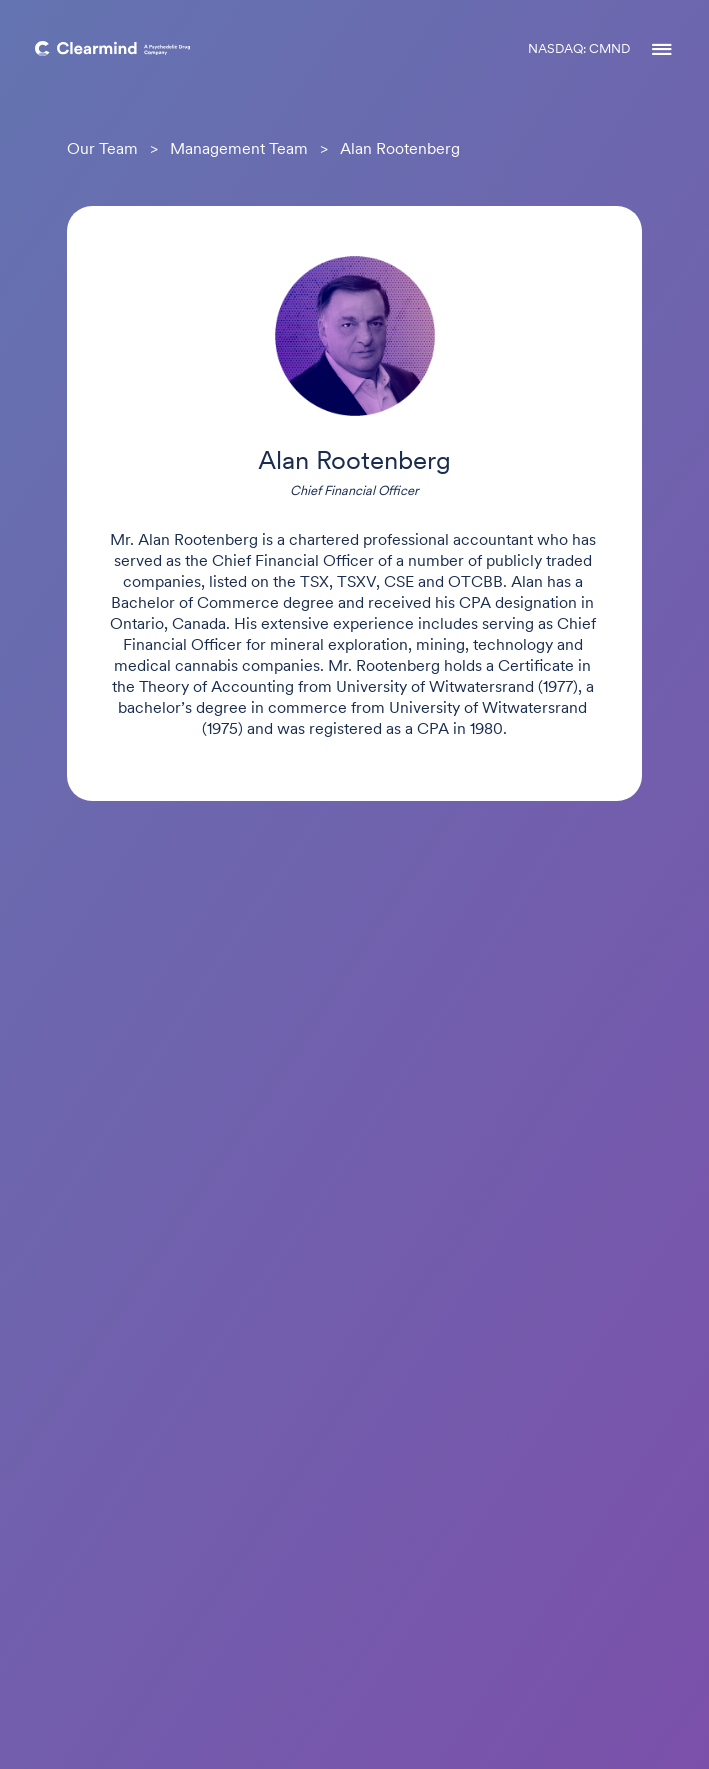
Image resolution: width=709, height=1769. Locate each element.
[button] (652, 50)
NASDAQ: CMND (579, 49)
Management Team (239, 150)
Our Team (102, 150)
